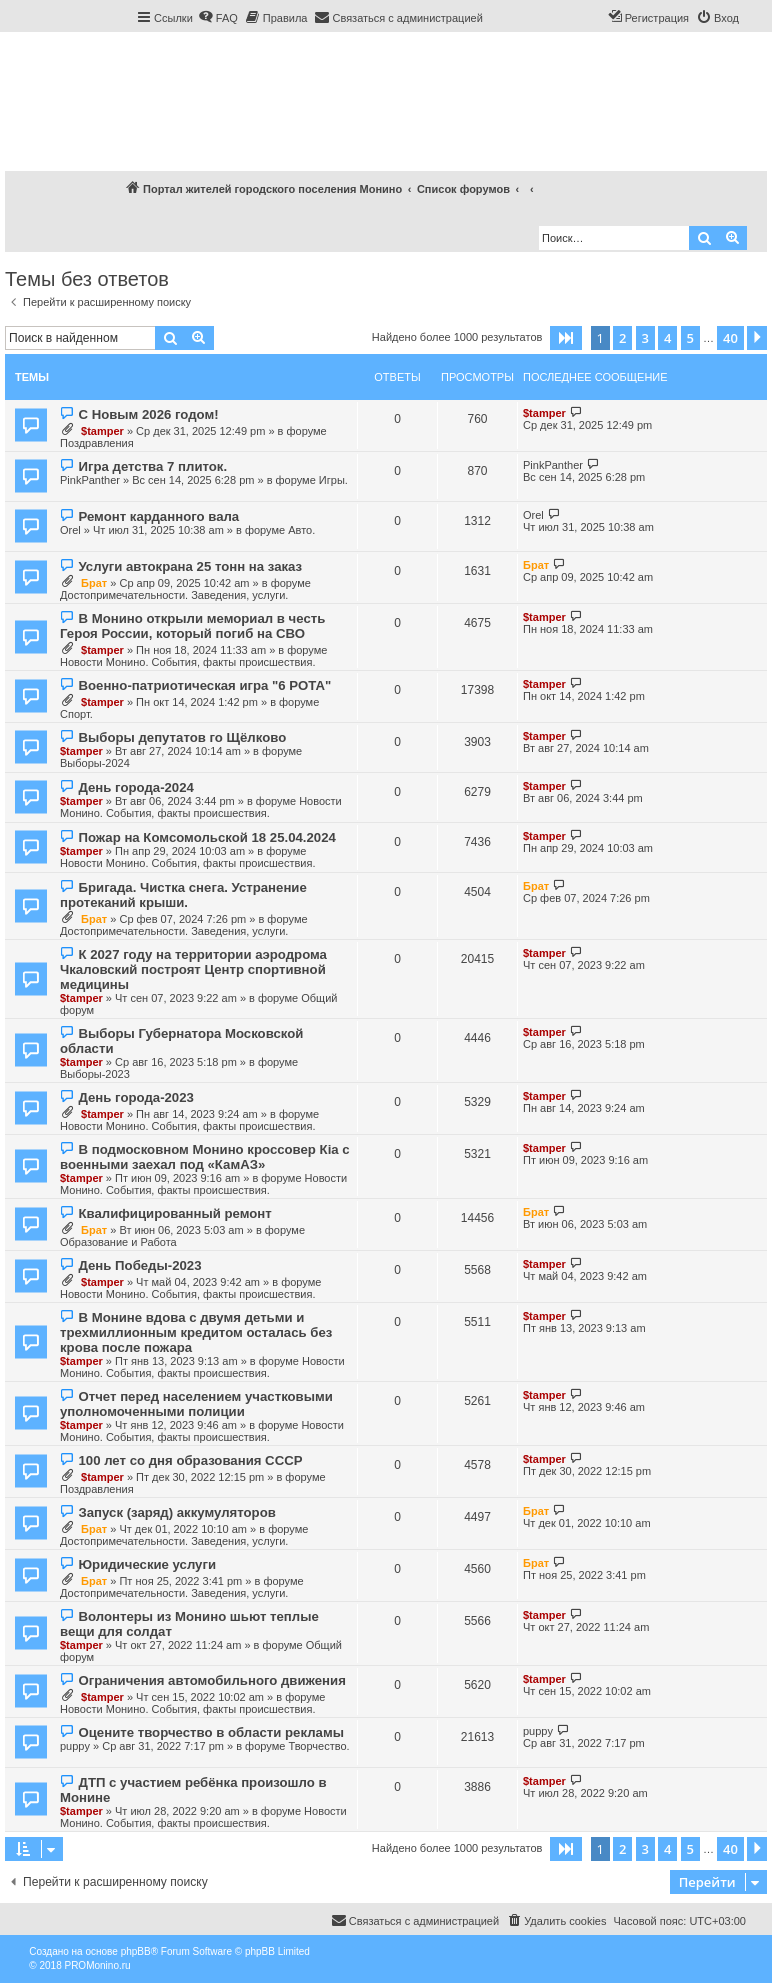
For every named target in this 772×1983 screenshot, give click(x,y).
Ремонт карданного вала (158, 516)
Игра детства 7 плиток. (152, 466)
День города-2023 (135, 1097)
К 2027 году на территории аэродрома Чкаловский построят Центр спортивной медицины (193, 969)
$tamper (102, 431)
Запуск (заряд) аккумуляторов (176, 1512)
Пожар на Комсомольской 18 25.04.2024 (206, 837)
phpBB (136, 1951)
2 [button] (622, 338)
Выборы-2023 (95, 1074)
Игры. (333, 480)
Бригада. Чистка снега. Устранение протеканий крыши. (183, 895)
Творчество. (318, 1746)
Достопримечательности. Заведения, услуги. (174, 595)
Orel (70, 530)
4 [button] (667, 338)
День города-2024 (135, 787)
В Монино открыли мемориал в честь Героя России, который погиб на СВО (192, 626)
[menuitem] (218, 18)
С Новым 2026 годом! (148, 414)
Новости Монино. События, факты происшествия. (188, 662)
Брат (94, 583)
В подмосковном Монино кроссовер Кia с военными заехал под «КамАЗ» (205, 1157)
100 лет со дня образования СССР (190, 1460)
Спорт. (76, 714)
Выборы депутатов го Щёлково (182, 737)
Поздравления (97, 443)
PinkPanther (90, 480)
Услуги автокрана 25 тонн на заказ (190, 566)
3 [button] (645, 338)
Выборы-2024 (95, 763)
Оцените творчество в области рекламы (210, 1732)
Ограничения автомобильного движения (211, 1680)
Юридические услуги (147, 1564)
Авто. (301, 530)
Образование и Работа (118, 1242)
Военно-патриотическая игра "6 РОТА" (204, 685)
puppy (75, 1746)
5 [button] (690, 338)
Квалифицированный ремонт (174, 1213)
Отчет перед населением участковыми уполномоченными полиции (196, 1404)
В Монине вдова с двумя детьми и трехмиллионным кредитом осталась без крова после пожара (196, 1332)
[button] (566, 338)
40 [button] (730, 338)
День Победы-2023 (139, 1265)
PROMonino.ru (97, 1965)
